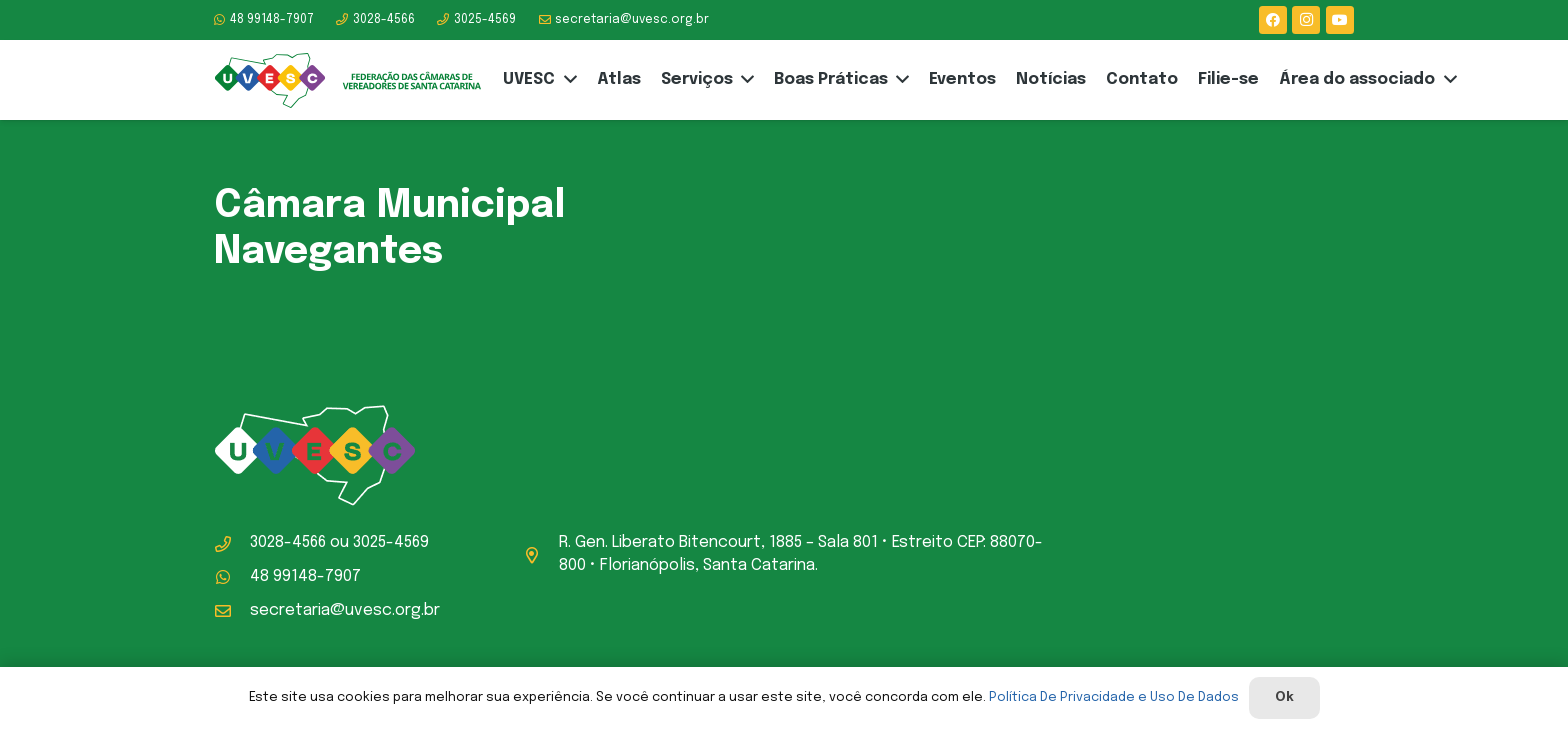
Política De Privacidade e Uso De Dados (1114, 697)
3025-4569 (391, 542)
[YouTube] (1340, 20)
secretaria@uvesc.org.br (345, 610)
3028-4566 (288, 542)
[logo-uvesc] (347, 80)
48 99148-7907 (305, 576)
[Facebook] (1273, 20)
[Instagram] (1306, 20)
